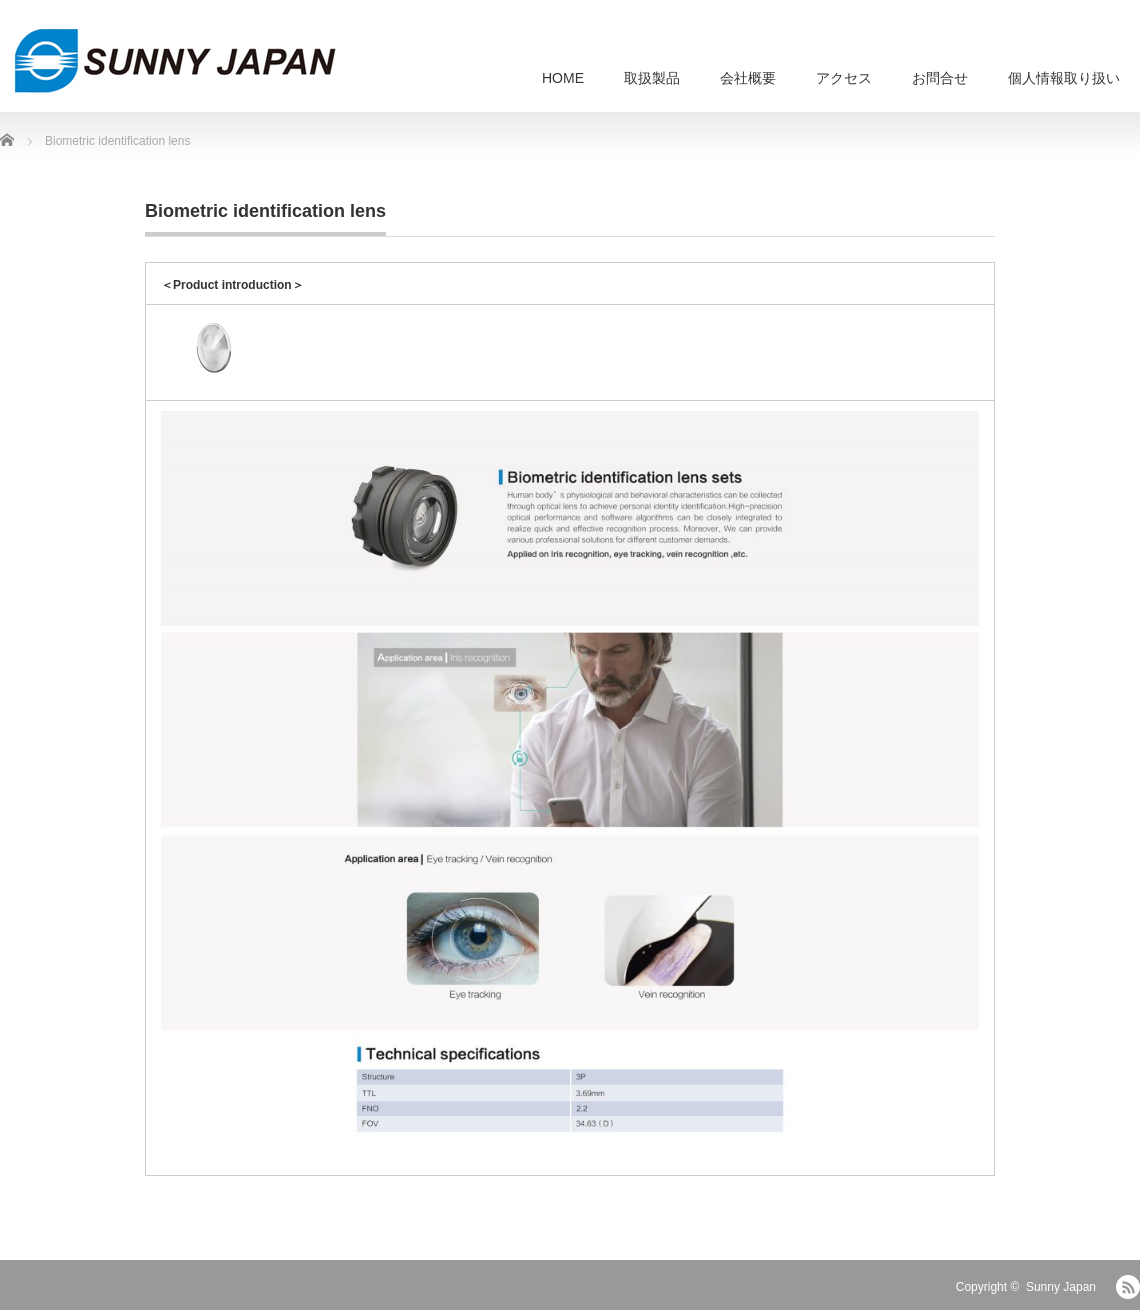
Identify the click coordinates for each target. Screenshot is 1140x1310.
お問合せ (940, 78)
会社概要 (748, 78)
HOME (563, 78)
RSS (1128, 1287)
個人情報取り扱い (1064, 78)
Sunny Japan (1061, 1287)
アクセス (844, 78)
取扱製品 (652, 78)
